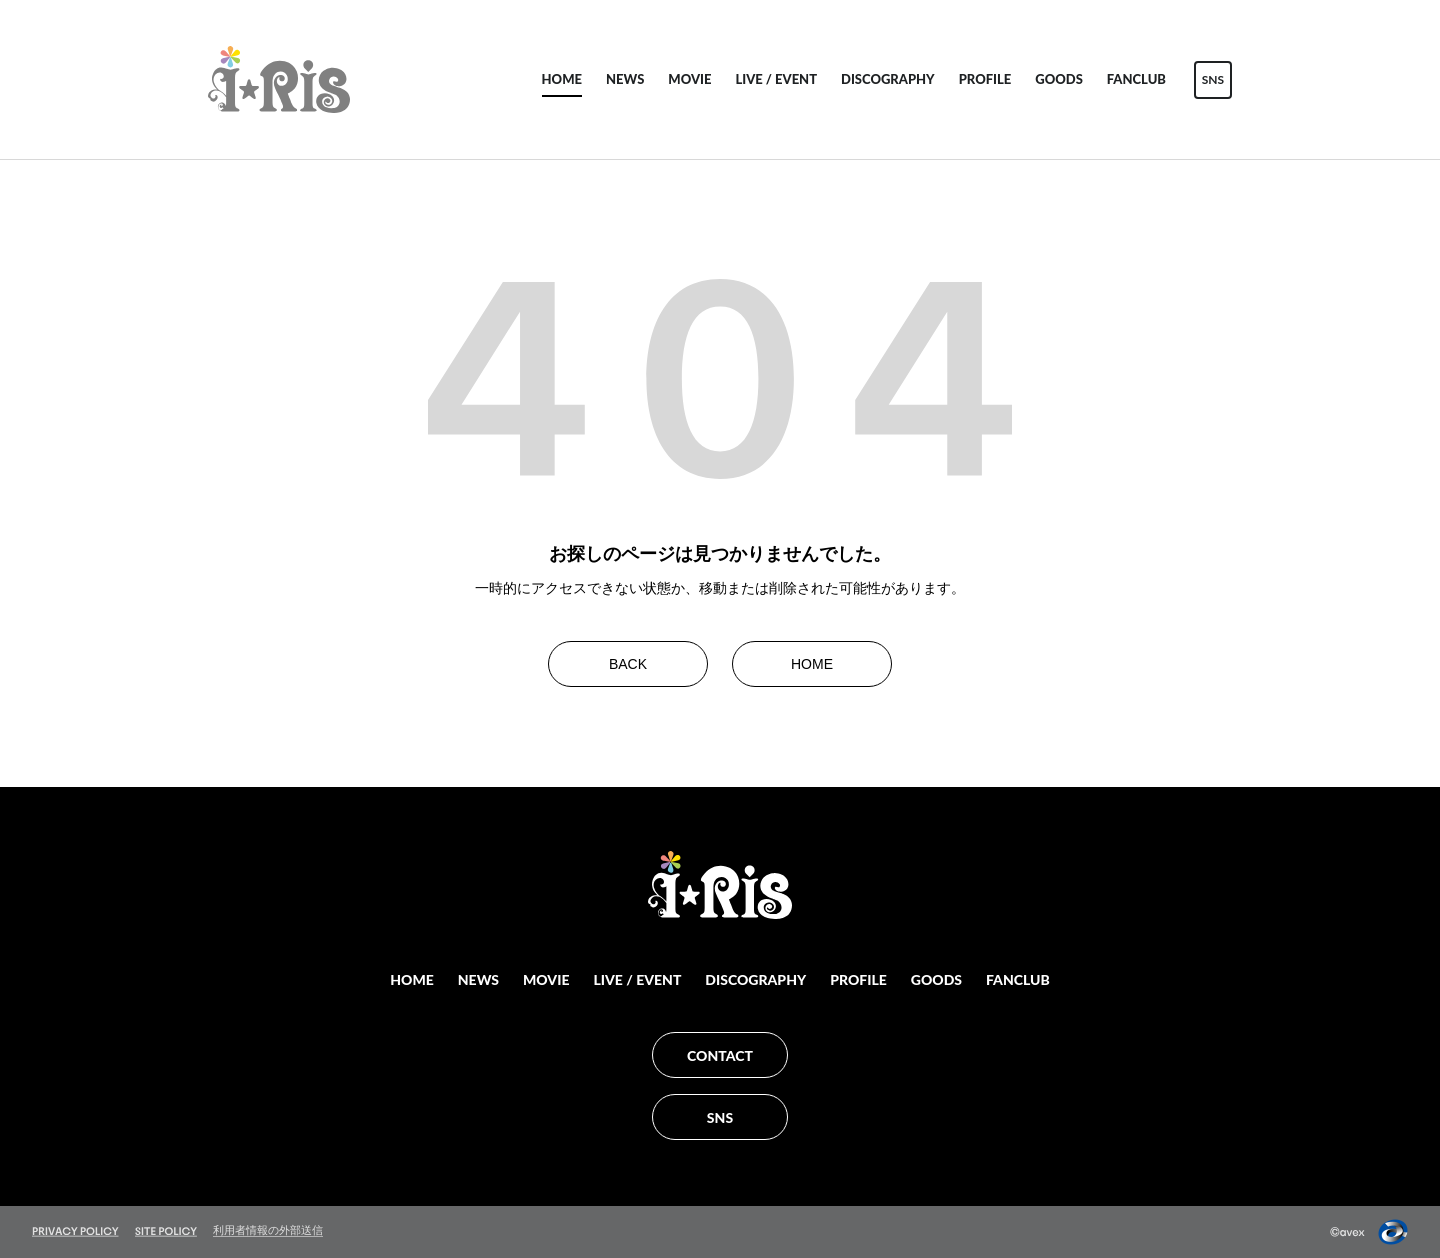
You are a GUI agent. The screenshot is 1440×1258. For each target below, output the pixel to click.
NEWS (625, 79)
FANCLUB (1136, 79)
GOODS (1059, 79)
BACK (628, 664)
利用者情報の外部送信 (268, 1230)
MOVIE (689, 79)
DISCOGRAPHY (888, 79)
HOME (562, 79)
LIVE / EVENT (776, 79)
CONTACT (720, 1055)
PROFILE (985, 79)
